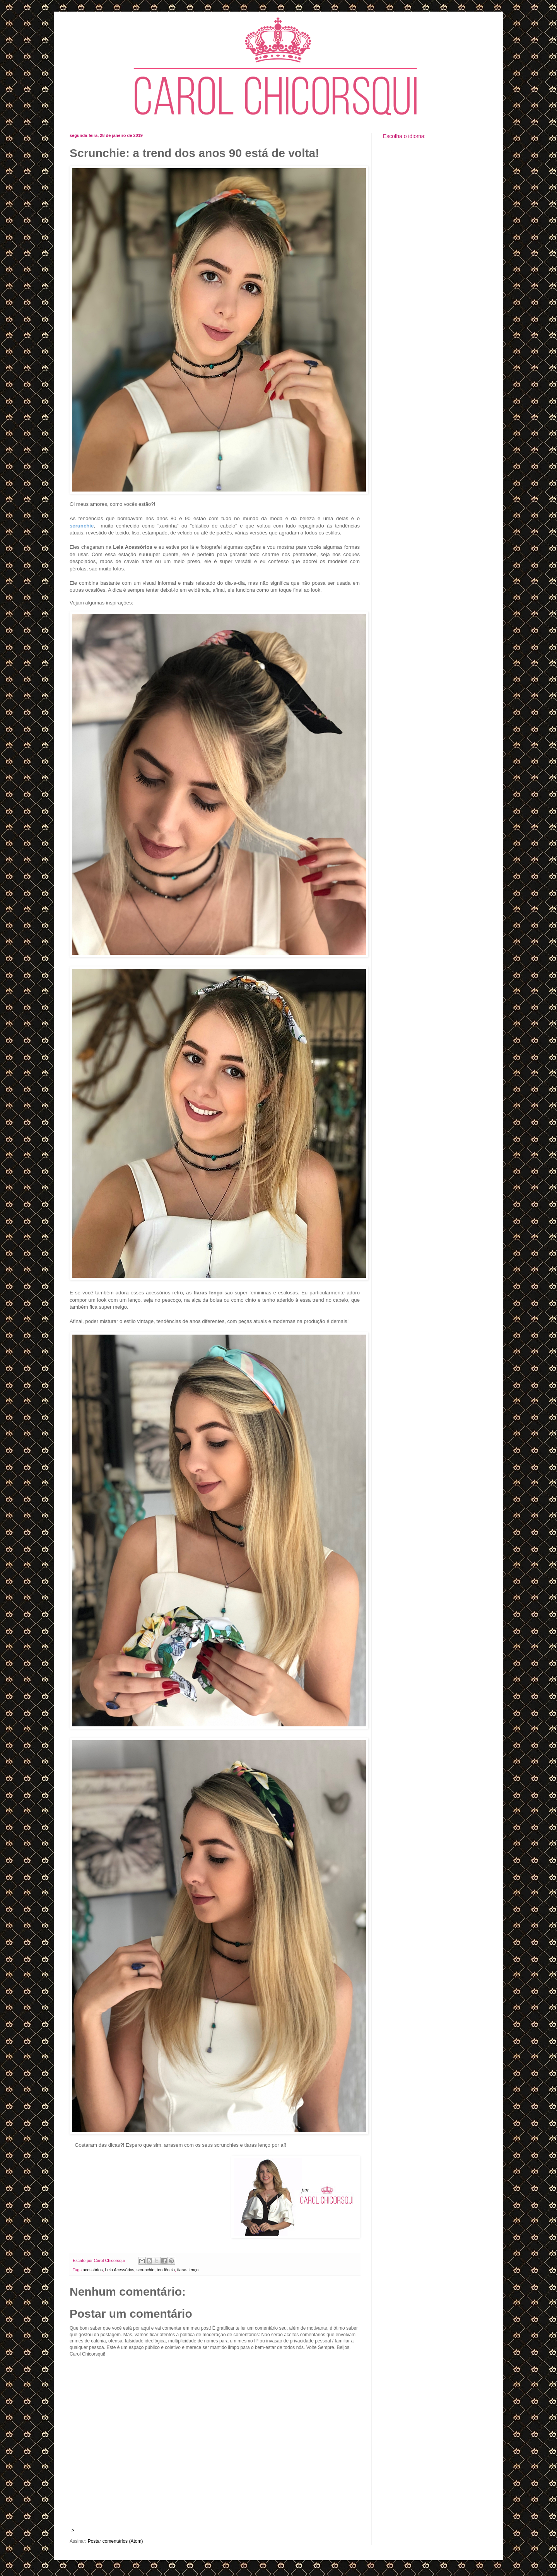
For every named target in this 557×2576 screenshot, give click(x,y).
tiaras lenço (187, 2269)
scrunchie (145, 2269)
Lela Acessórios (119, 2269)
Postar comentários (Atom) (115, 2541)
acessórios (93, 2269)
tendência (166, 2269)
